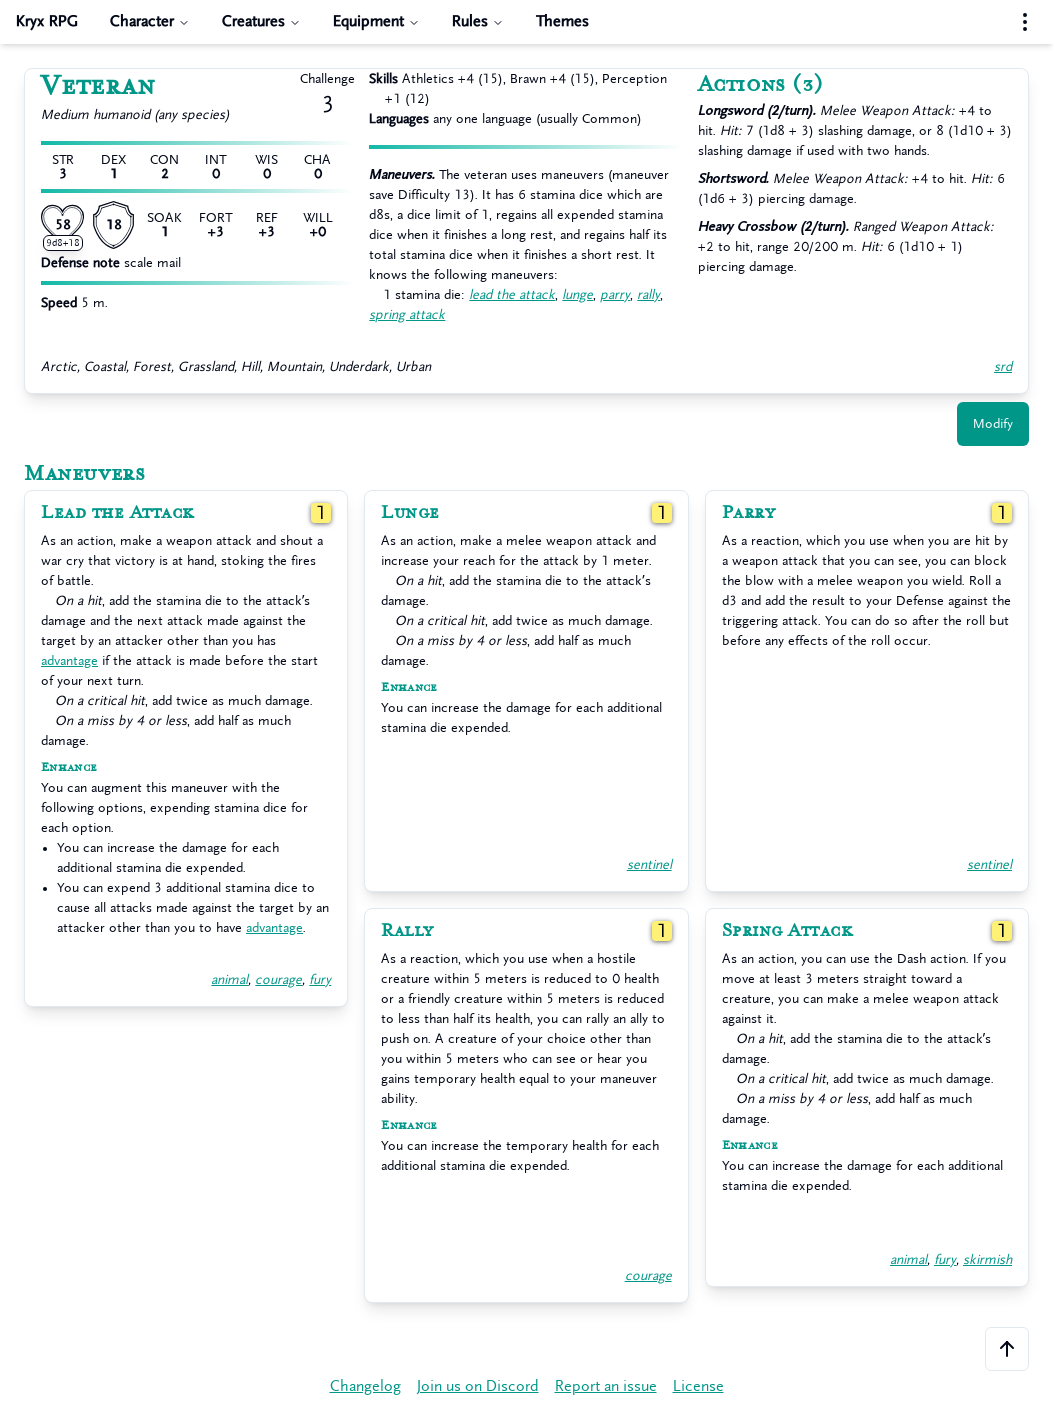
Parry (749, 513)
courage (278, 979)
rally (648, 294)
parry (615, 294)
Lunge (410, 513)
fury (320, 979)
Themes (562, 21)
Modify (993, 423)
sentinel (649, 864)
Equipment (376, 21)
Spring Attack (787, 931)
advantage (69, 660)
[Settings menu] (1025, 22)
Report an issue (606, 1386)
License (698, 1386)
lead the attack (512, 294)
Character (150, 21)
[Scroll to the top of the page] (1007, 1349)
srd (1003, 366)
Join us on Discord (478, 1386)
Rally (407, 931)
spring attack (407, 314)
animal (229, 979)
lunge (577, 294)
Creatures (261, 21)
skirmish (987, 1259)
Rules (478, 21)
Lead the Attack (117, 513)
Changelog (365, 1386)
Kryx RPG (47, 21)
